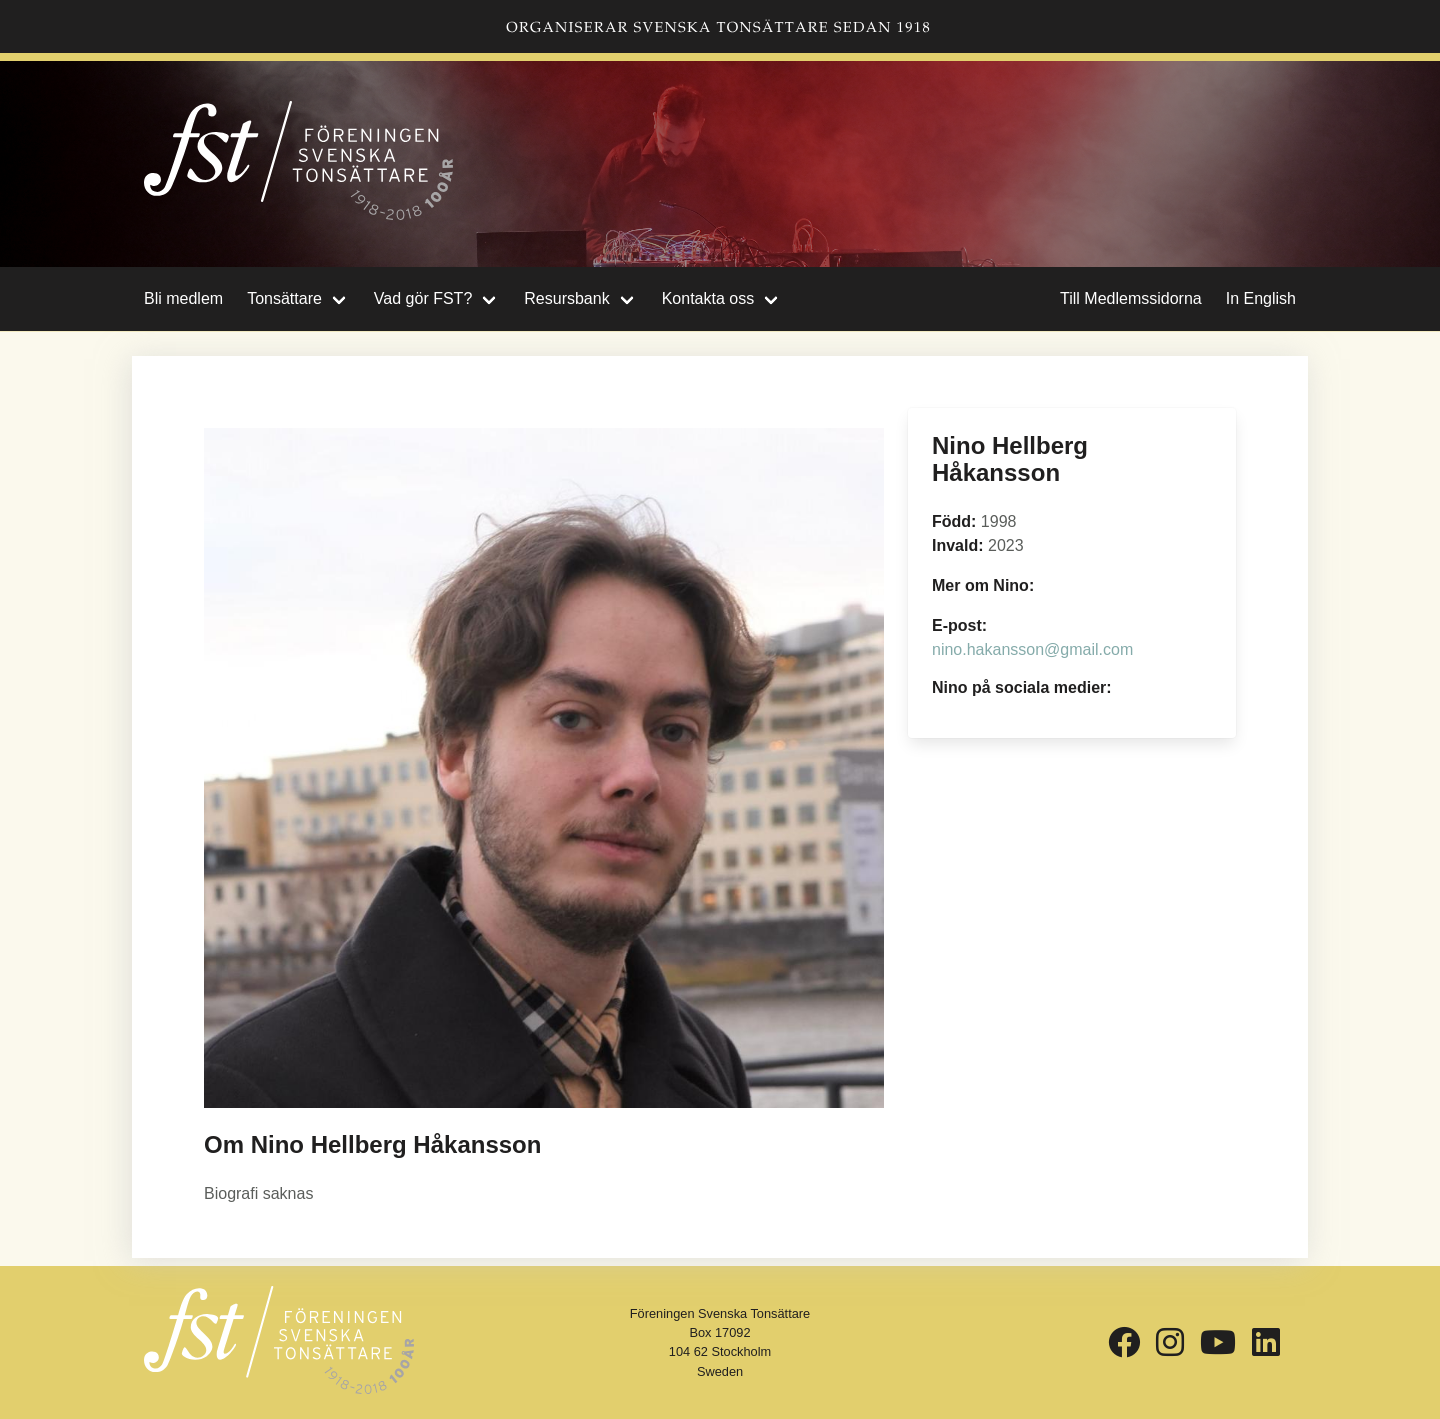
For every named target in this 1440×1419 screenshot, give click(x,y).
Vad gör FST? (423, 298)
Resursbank (566, 298)
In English (1261, 298)
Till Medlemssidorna (1131, 298)
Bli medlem (183, 298)
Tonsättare (284, 298)
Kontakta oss (708, 298)
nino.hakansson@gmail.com (1032, 649)
